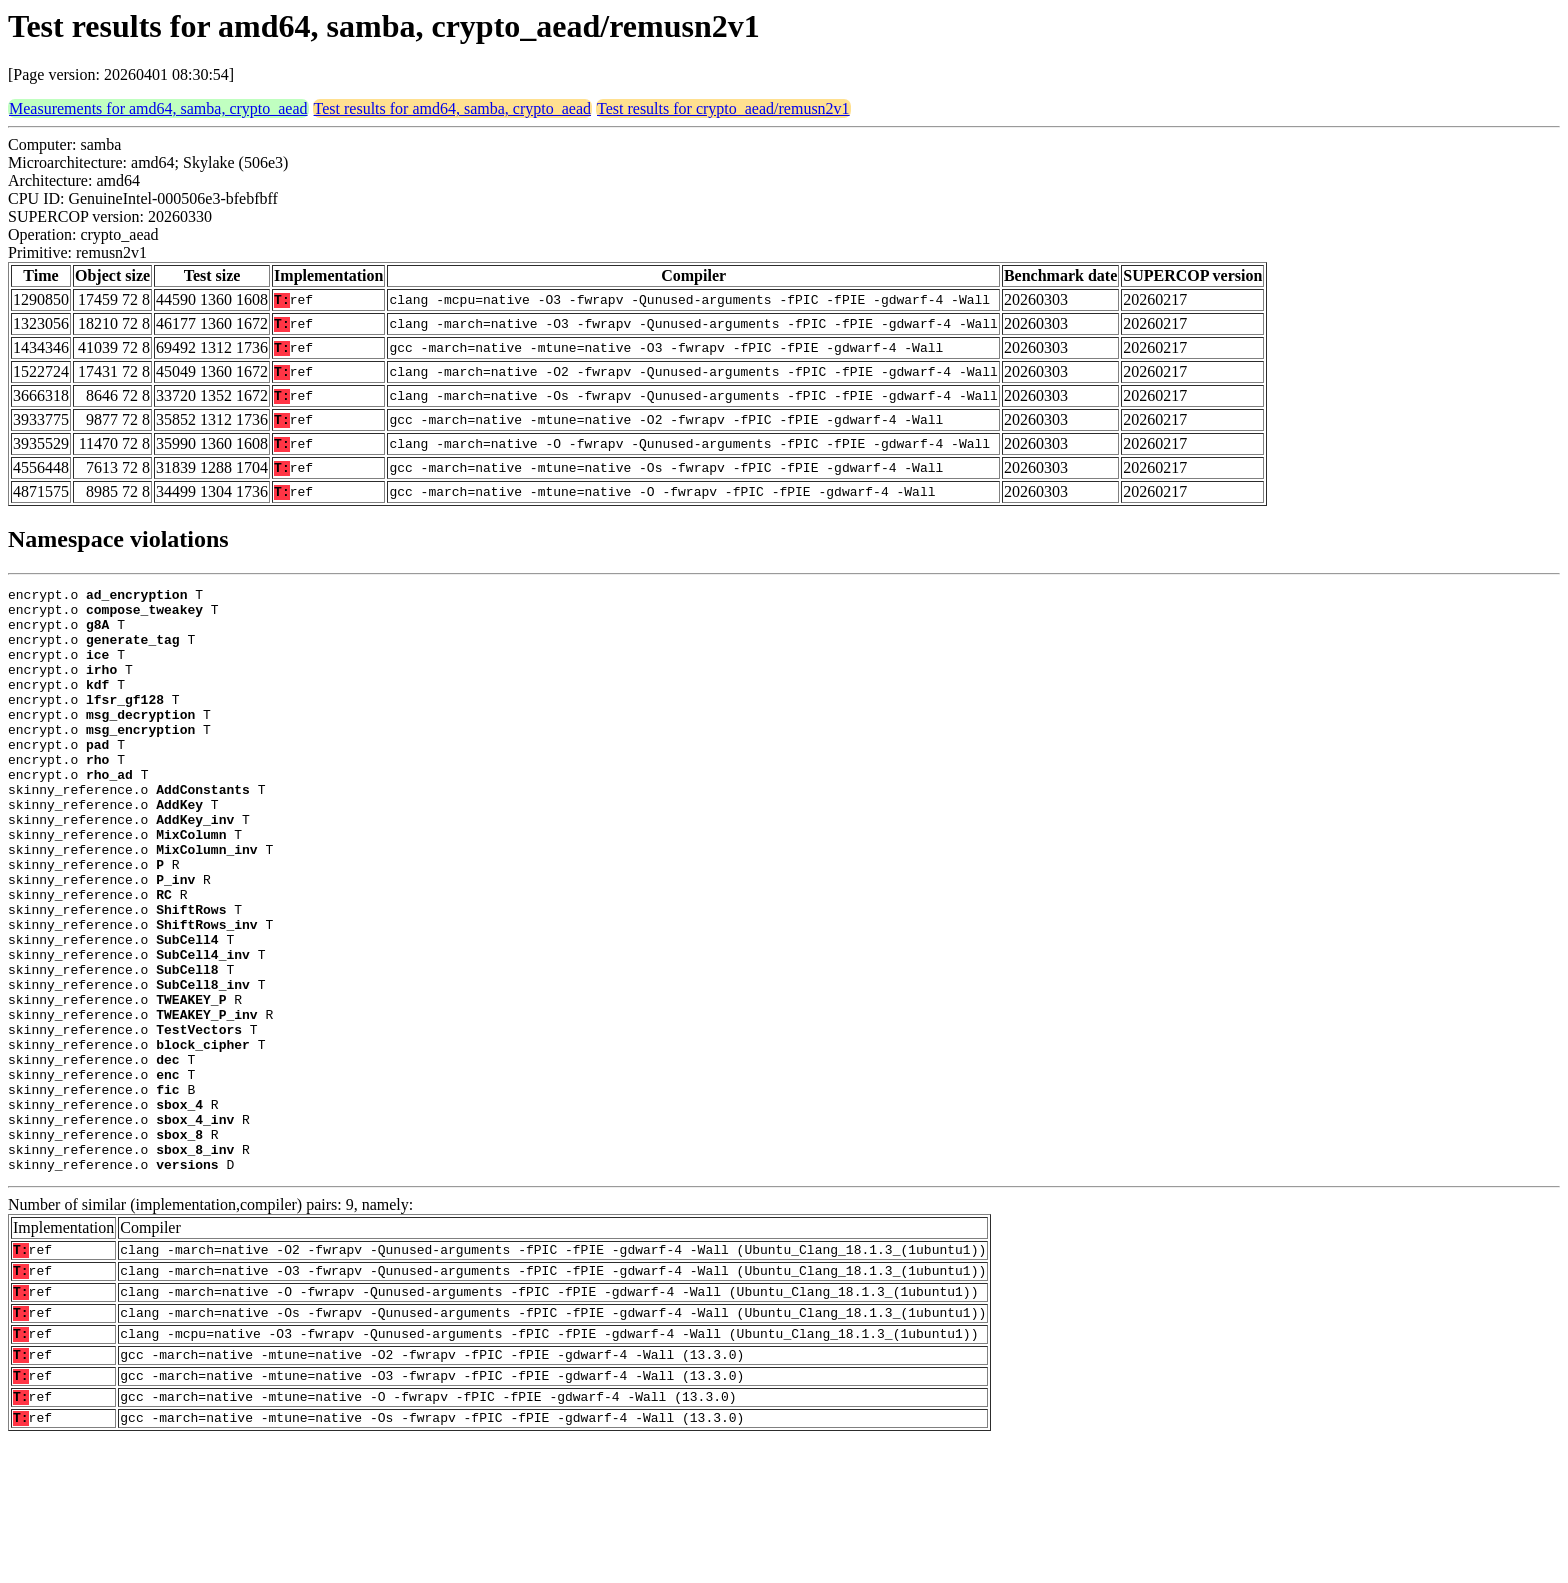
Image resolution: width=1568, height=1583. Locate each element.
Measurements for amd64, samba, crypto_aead (158, 108)
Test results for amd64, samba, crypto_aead (452, 108)
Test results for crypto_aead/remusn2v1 (723, 108)
